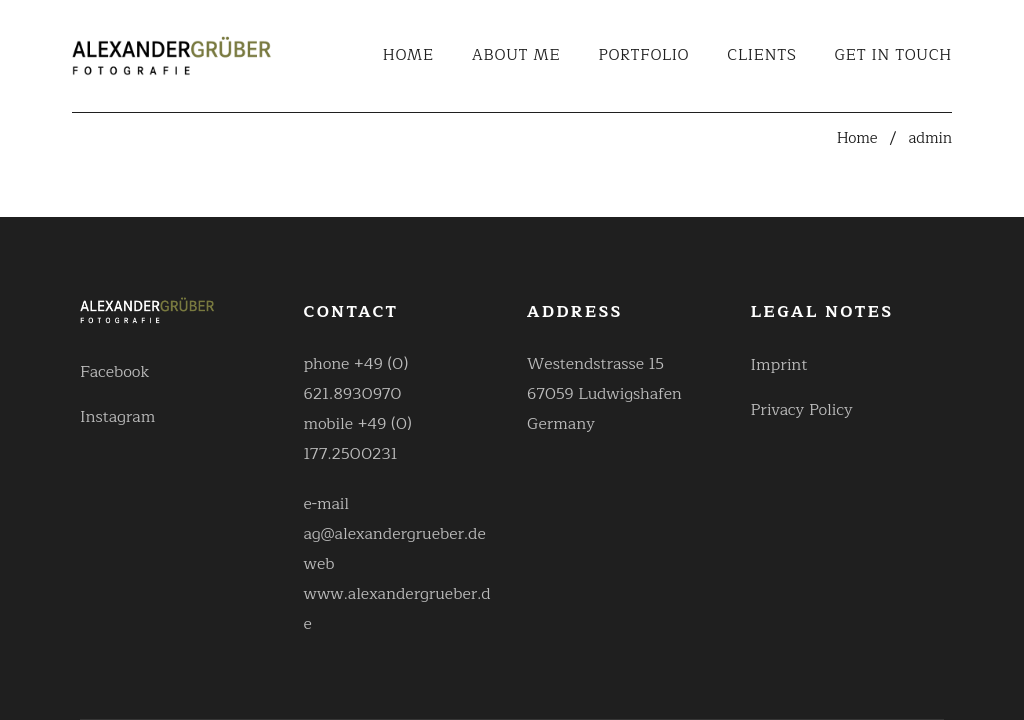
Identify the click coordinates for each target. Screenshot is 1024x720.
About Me (516, 56)
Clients (761, 56)
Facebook (115, 372)
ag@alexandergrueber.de (395, 534)
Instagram (117, 417)
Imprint (779, 365)
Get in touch (893, 56)
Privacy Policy (802, 410)
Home (408, 56)
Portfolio (644, 56)
